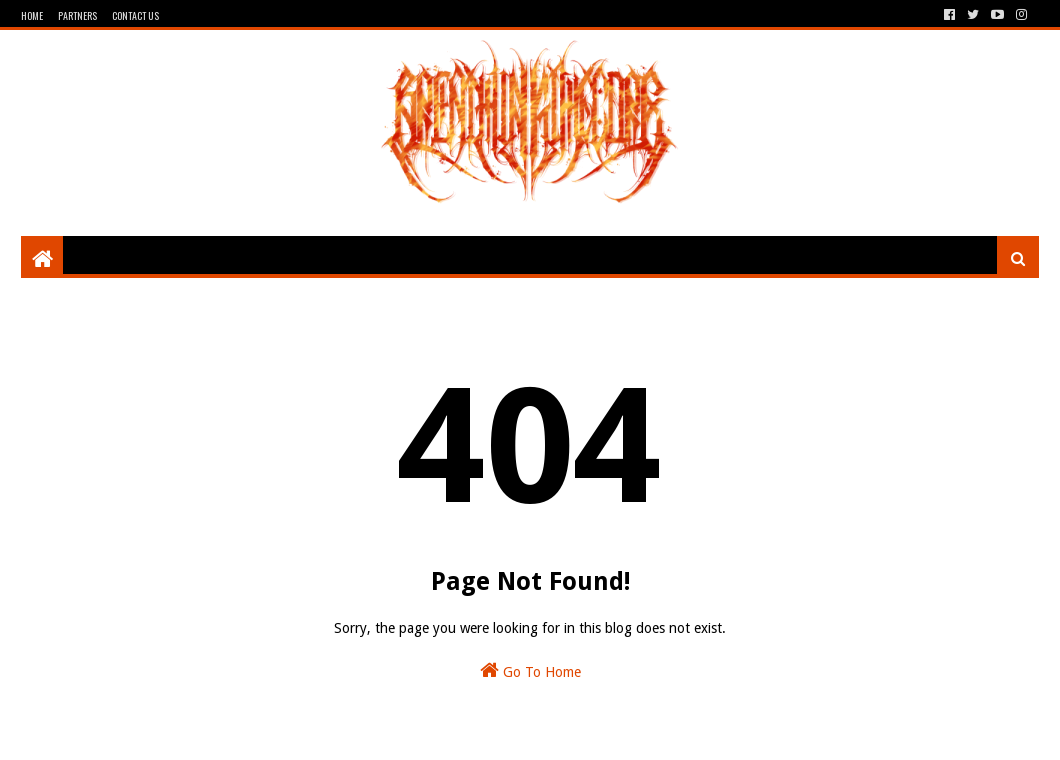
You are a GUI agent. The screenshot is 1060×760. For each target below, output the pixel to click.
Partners (77, 15)
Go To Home (530, 670)
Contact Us (135, 15)
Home (32, 15)
